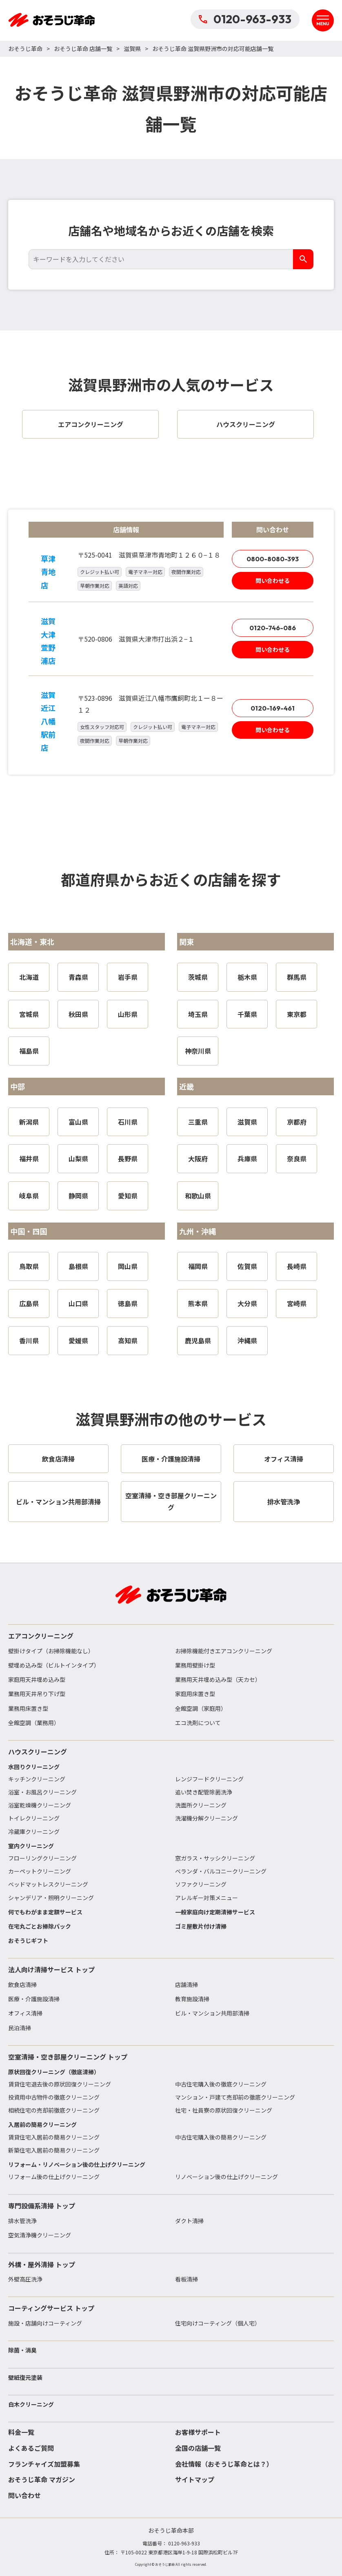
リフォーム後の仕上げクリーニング (54, 2177)
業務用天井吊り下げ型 (36, 1694)
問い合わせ (24, 2495)
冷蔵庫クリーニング (34, 1831)
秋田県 (78, 1014)
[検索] (303, 259)
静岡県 (78, 1196)
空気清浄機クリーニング (39, 2235)
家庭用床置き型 (195, 1694)
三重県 (198, 1122)
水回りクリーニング (34, 1767)
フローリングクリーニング (42, 1858)
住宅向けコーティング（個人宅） (217, 2323)
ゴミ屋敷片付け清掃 (201, 1926)
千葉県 (247, 1014)
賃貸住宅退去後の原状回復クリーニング (59, 2084)
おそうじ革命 (25, 48)
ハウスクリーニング (37, 1751)
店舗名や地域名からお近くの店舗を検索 (171, 230)
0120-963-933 (245, 19)
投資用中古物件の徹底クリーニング (54, 2097)
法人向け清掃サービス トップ (51, 1969)
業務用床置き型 (28, 1708)
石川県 (128, 1122)
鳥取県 (29, 1266)
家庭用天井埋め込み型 (36, 1679)
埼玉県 (198, 1014)
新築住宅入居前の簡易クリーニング (54, 2150)
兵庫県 (247, 1158)
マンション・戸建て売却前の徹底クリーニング (235, 2097)
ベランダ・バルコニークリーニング (220, 1871)
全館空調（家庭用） (201, 1708)
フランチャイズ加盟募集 (44, 2464)
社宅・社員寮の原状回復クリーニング (223, 2110)
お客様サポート (198, 2432)
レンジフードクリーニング (209, 1779)
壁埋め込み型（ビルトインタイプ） (54, 1665)
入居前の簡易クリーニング (42, 2124)
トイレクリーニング (34, 1818)
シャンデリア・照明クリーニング (51, 1898)
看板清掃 (186, 2279)
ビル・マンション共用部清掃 (212, 2013)
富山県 (78, 1122)
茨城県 (198, 977)
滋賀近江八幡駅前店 (48, 721)
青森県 (78, 977)
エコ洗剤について (198, 1723)
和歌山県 (198, 1196)
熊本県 (198, 1303)
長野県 (128, 1158)
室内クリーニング (31, 1846)
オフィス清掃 (25, 2013)
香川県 (29, 1340)
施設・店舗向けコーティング (45, 2323)
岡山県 (128, 1266)
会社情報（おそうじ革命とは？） (224, 2464)
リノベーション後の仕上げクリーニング (226, 2177)
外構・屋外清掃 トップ (41, 2264)
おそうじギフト (28, 1940)
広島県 (29, 1303)
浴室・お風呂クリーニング (42, 1792)
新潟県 (29, 1122)
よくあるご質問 (31, 2448)
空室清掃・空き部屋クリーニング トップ (67, 2057)
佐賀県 (247, 1266)
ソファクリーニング (201, 1884)
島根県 (78, 1266)
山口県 (78, 1303)
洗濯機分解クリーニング (206, 1818)
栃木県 (247, 977)
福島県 (29, 1051)
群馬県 (296, 977)
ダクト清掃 (189, 2221)
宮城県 (29, 1014)
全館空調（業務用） (34, 1723)
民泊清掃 (19, 2028)
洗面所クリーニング (201, 1805)
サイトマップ (194, 2479)
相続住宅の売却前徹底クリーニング (54, 2110)
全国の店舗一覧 (198, 2448)
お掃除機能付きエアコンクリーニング (223, 1651)
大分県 (247, 1303)
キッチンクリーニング (36, 1779)
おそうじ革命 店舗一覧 (83, 48)
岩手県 (128, 977)
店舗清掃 (186, 1984)
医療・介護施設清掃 (34, 1999)
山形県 (128, 1014)
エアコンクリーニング (40, 1636)
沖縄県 (247, 1340)
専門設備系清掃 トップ (41, 2206)
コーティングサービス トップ (51, 2308)
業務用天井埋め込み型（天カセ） (218, 1679)
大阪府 (198, 1158)
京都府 (296, 1122)
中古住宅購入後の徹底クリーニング (220, 2084)
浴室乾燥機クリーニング (39, 1805)
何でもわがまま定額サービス (45, 1912)
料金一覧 (21, 2432)
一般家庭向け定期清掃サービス (215, 1912)
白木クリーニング (31, 2404)
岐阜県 (29, 1196)
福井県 (29, 1158)
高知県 (128, 1340)
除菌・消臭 (22, 2350)
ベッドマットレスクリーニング (48, 1884)
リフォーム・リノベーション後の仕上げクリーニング (76, 2164)
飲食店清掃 (22, 1984)
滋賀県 (132, 48)
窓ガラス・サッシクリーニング (215, 1858)
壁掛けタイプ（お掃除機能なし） (51, 1651)
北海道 (29, 977)
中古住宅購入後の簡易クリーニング (220, 2137)
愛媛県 (78, 1340)
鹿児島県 (198, 1340)
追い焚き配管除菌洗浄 (203, 1792)
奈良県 (296, 1158)
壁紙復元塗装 (25, 2377)
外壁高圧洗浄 (25, 2279)
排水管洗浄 (22, 2221)
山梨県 (78, 1158)
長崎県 (296, 1266)
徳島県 (128, 1303)
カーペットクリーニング (39, 1871)
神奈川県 (198, 1051)
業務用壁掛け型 (195, 1665)
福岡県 (198, 1266)
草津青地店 (48, 571)
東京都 (296, 1014)
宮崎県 (296, 1303)
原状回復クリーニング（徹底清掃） (54, 2072)
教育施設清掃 (192, 1999)
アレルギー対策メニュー (206, 1898)
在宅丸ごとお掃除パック (39, 1926)
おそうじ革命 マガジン (41, 2479)
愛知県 (128, 1196)
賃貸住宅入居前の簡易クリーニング (54, 2137)
